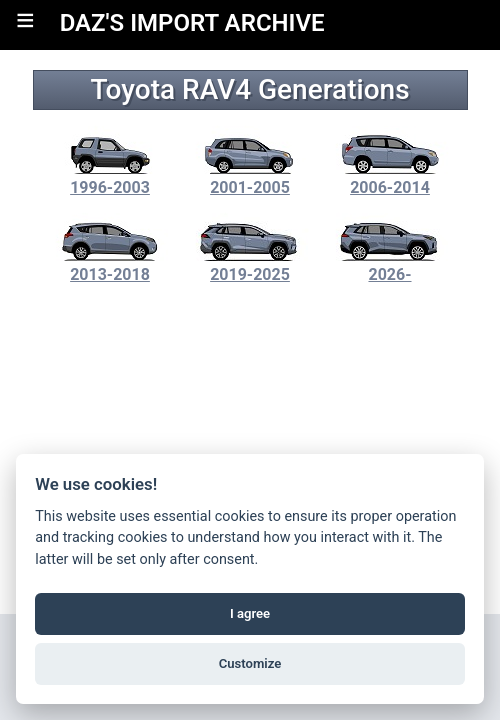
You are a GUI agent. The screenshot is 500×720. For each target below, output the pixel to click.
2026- (390, 265)
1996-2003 (110, 178)
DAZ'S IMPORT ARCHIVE (192, 23)
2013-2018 (110, 265)
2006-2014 (390, 178)
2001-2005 (250, 178)
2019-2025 (250, 265)
